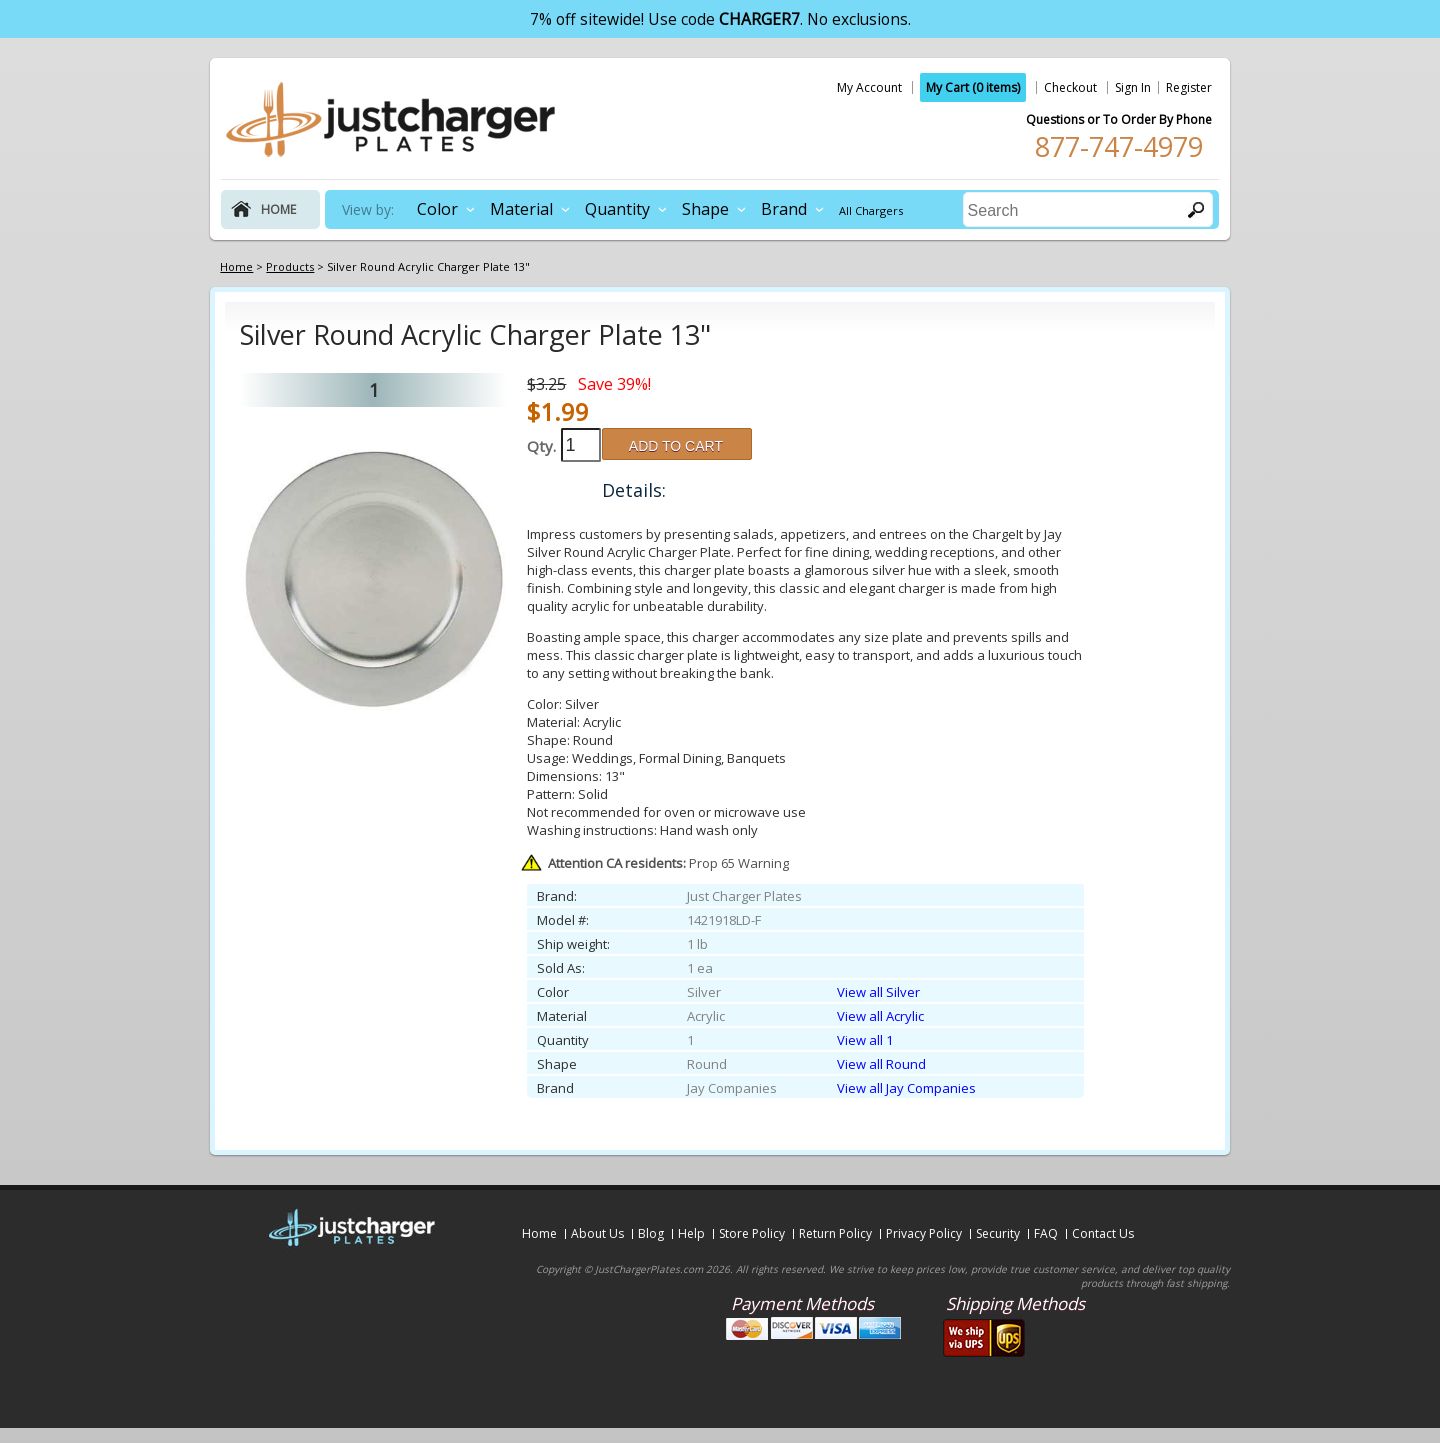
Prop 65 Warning (668, 863)
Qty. (541, 446)
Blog (651, 1233)
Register (1189, 87)
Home (539, 1233)
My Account (869, 87)
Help (691, 1233)
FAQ (1046, 1233)
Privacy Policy (924, 1233)
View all (878, 992)
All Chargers (871, 210)
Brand (784, 209)
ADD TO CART (676, 446)
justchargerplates (391, 119)
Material (521, 209)
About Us (597, 1233)
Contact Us (1103, 1233)
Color (437, 209)
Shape (705, 209)
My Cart (973, 87)
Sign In (1133, 87)
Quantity (617, 209)
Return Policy (835, 1233)
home (278, 209)
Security (998, 1233)
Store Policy (752, 1233)
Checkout (1070, 87)
